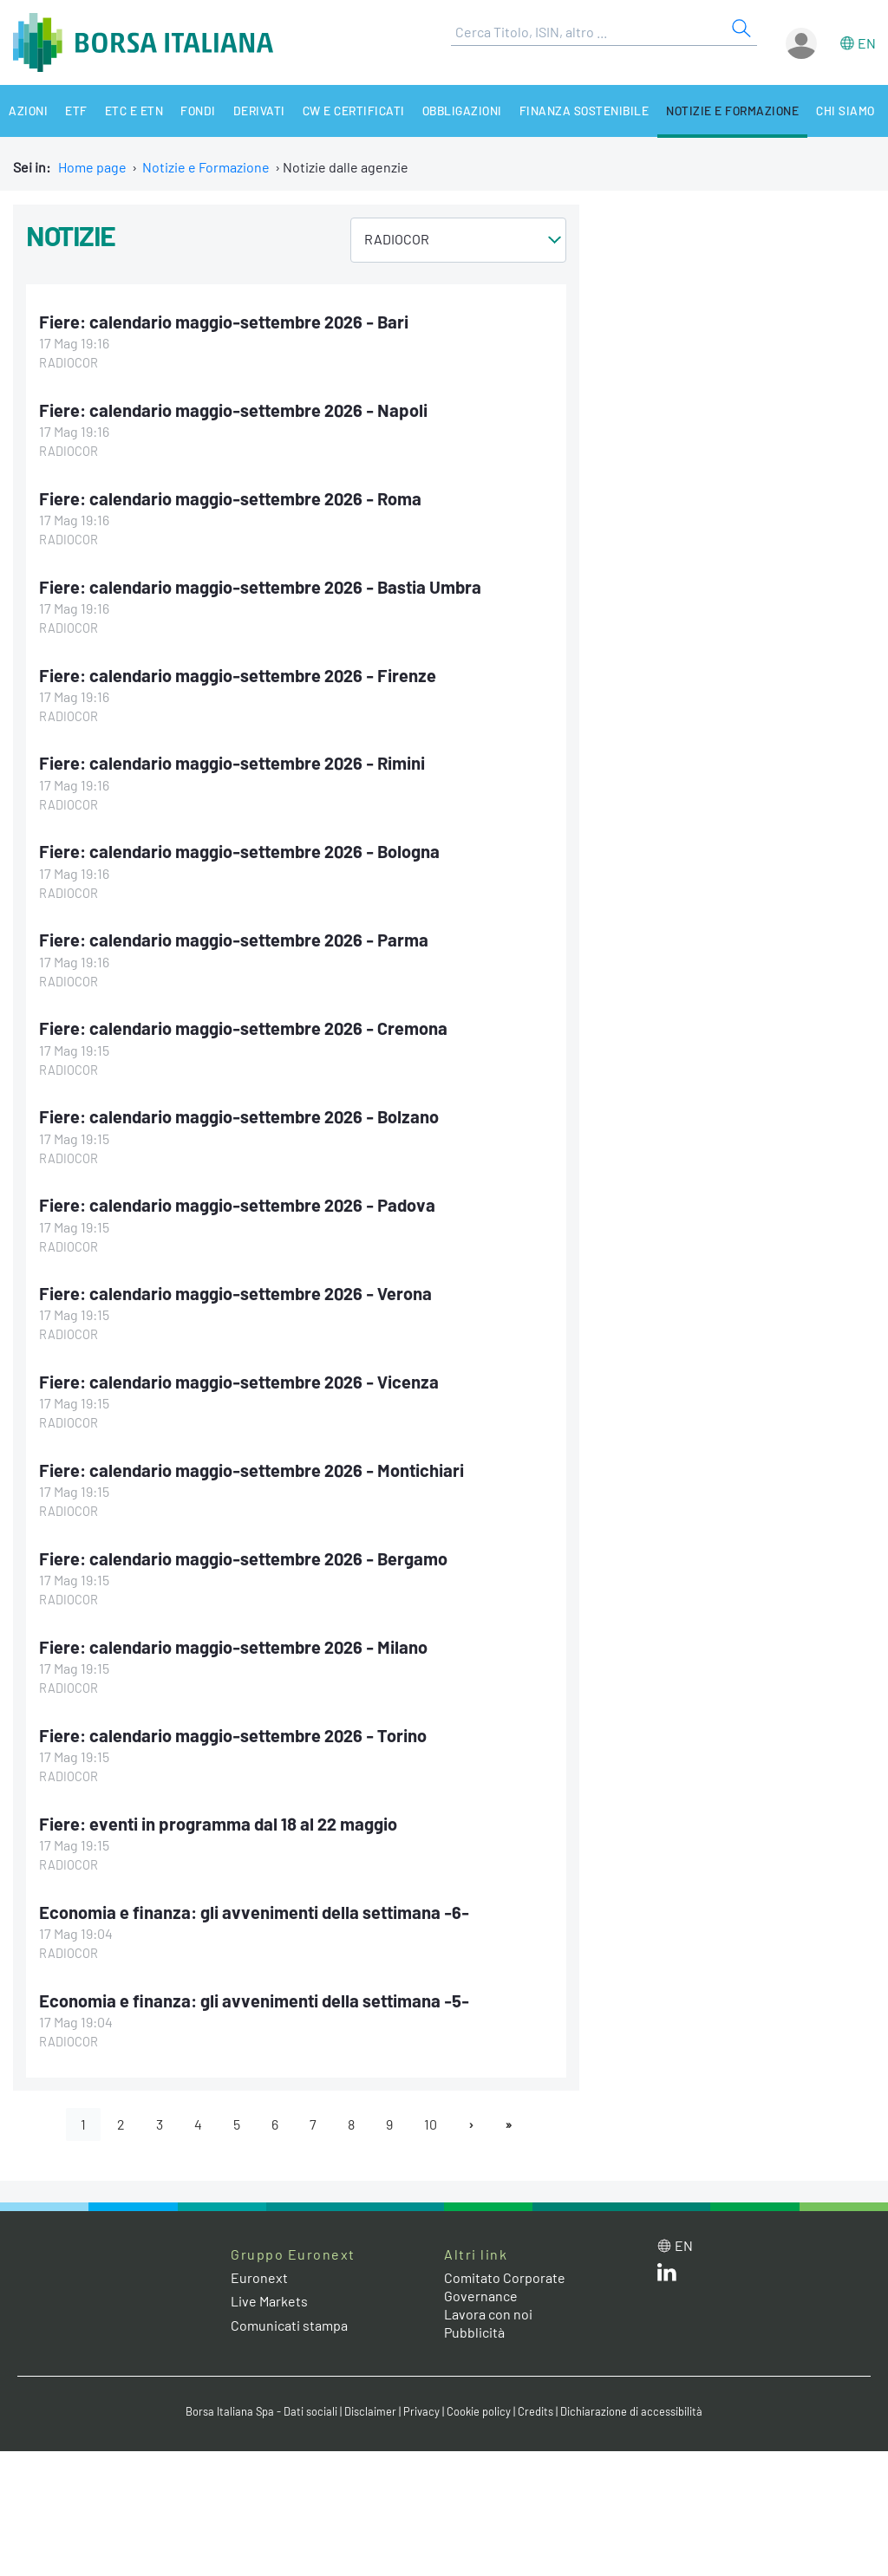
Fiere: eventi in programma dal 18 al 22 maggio (218, 1823)
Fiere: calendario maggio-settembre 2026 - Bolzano (239, 1116)
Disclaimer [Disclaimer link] (370, 2411)
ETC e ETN (134, 110)
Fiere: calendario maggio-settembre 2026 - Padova (237, 1204)
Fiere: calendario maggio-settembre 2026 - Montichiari (251, 1470)
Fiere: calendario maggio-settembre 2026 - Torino (233, 1735)
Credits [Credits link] (535, 2411)
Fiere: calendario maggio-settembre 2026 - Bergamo (243, 1558)
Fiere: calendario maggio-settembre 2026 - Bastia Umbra (260, 586)
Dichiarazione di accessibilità (631, 2411)
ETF (76, 110)
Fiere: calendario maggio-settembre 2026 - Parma (233, 939)
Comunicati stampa (289, 2325)
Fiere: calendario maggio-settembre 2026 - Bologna (239, 851)
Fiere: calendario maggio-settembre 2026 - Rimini (232, 762)
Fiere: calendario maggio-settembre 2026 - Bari (223, 321)
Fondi (198, 110)
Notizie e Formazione (732, 110)
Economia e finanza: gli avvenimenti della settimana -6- (254, 1912)
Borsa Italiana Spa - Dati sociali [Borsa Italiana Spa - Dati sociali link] (261, 2411)
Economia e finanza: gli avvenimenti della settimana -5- (254, 2000)
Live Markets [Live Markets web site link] (269, 2301)
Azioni (28, 110)
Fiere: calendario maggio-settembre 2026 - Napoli (233, 410)
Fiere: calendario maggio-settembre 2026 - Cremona (243, 1028)
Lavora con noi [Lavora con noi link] (488, 2314)
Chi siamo (845, 110)
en (867, 43)
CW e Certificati (354, 110)
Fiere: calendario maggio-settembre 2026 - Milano (233, 1646)
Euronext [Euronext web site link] (259, 2277)
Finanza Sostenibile (584, 110)
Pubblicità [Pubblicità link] (474, 2332)
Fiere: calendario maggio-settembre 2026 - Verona (235, 1293)
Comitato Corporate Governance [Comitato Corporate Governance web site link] (504, 2286)
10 (430, 2124)
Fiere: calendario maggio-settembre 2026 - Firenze (237, 675)
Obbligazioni (462, 110)
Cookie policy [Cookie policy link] (479, 2411)
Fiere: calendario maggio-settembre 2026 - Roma (230, 498)
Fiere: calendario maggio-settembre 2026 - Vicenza (239, 1381)
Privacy (421, 2411)
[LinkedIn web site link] (666, 2275)
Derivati (259, 110)
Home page (92, 167)
